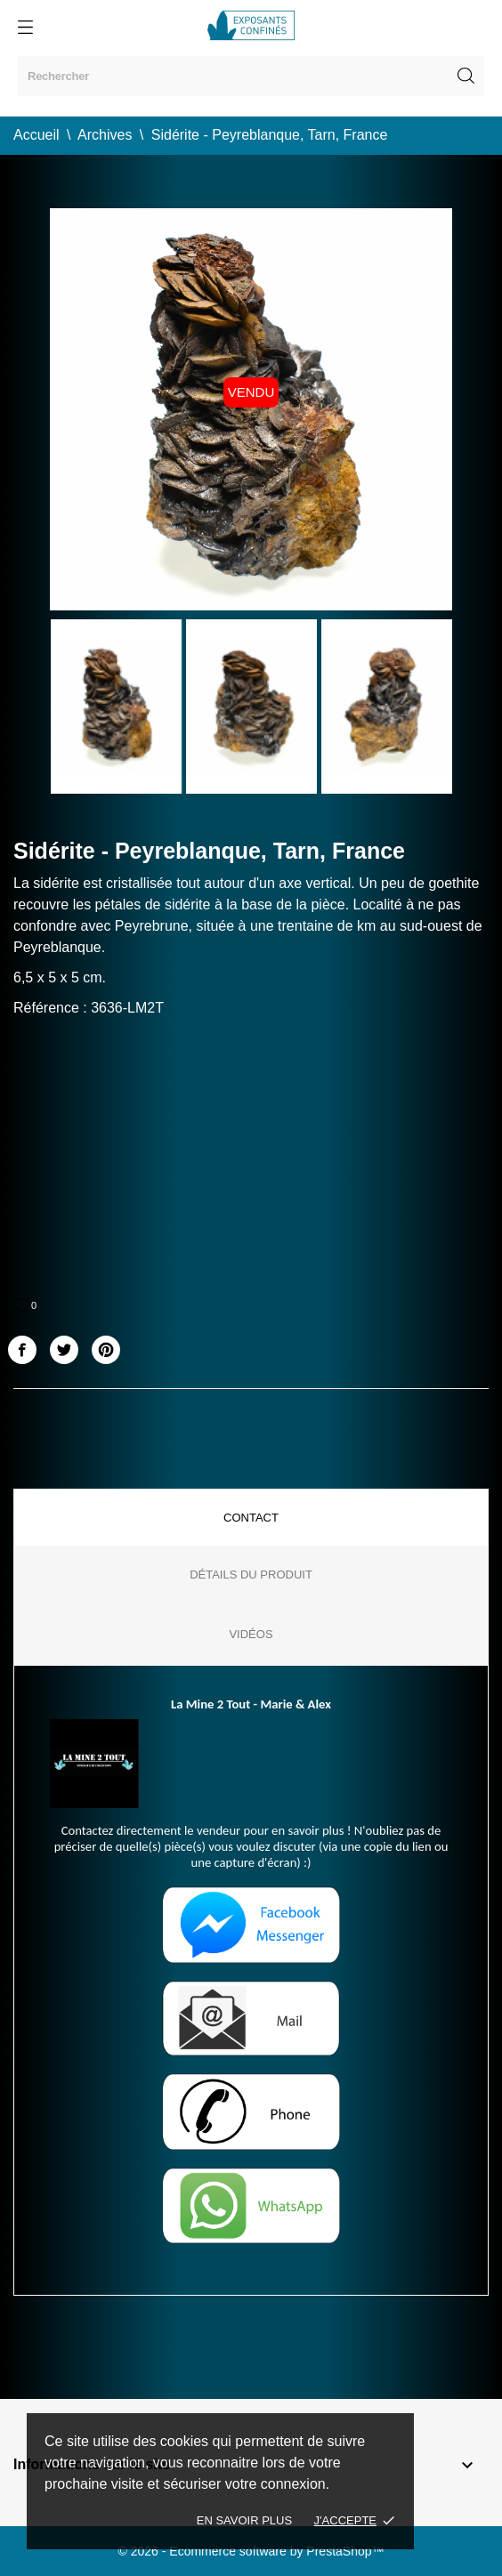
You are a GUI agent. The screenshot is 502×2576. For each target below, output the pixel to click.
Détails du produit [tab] (251, 1574)
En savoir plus (244, 2520)
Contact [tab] (251, 1517)
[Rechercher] (251, 76)
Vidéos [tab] (250, 1634)
